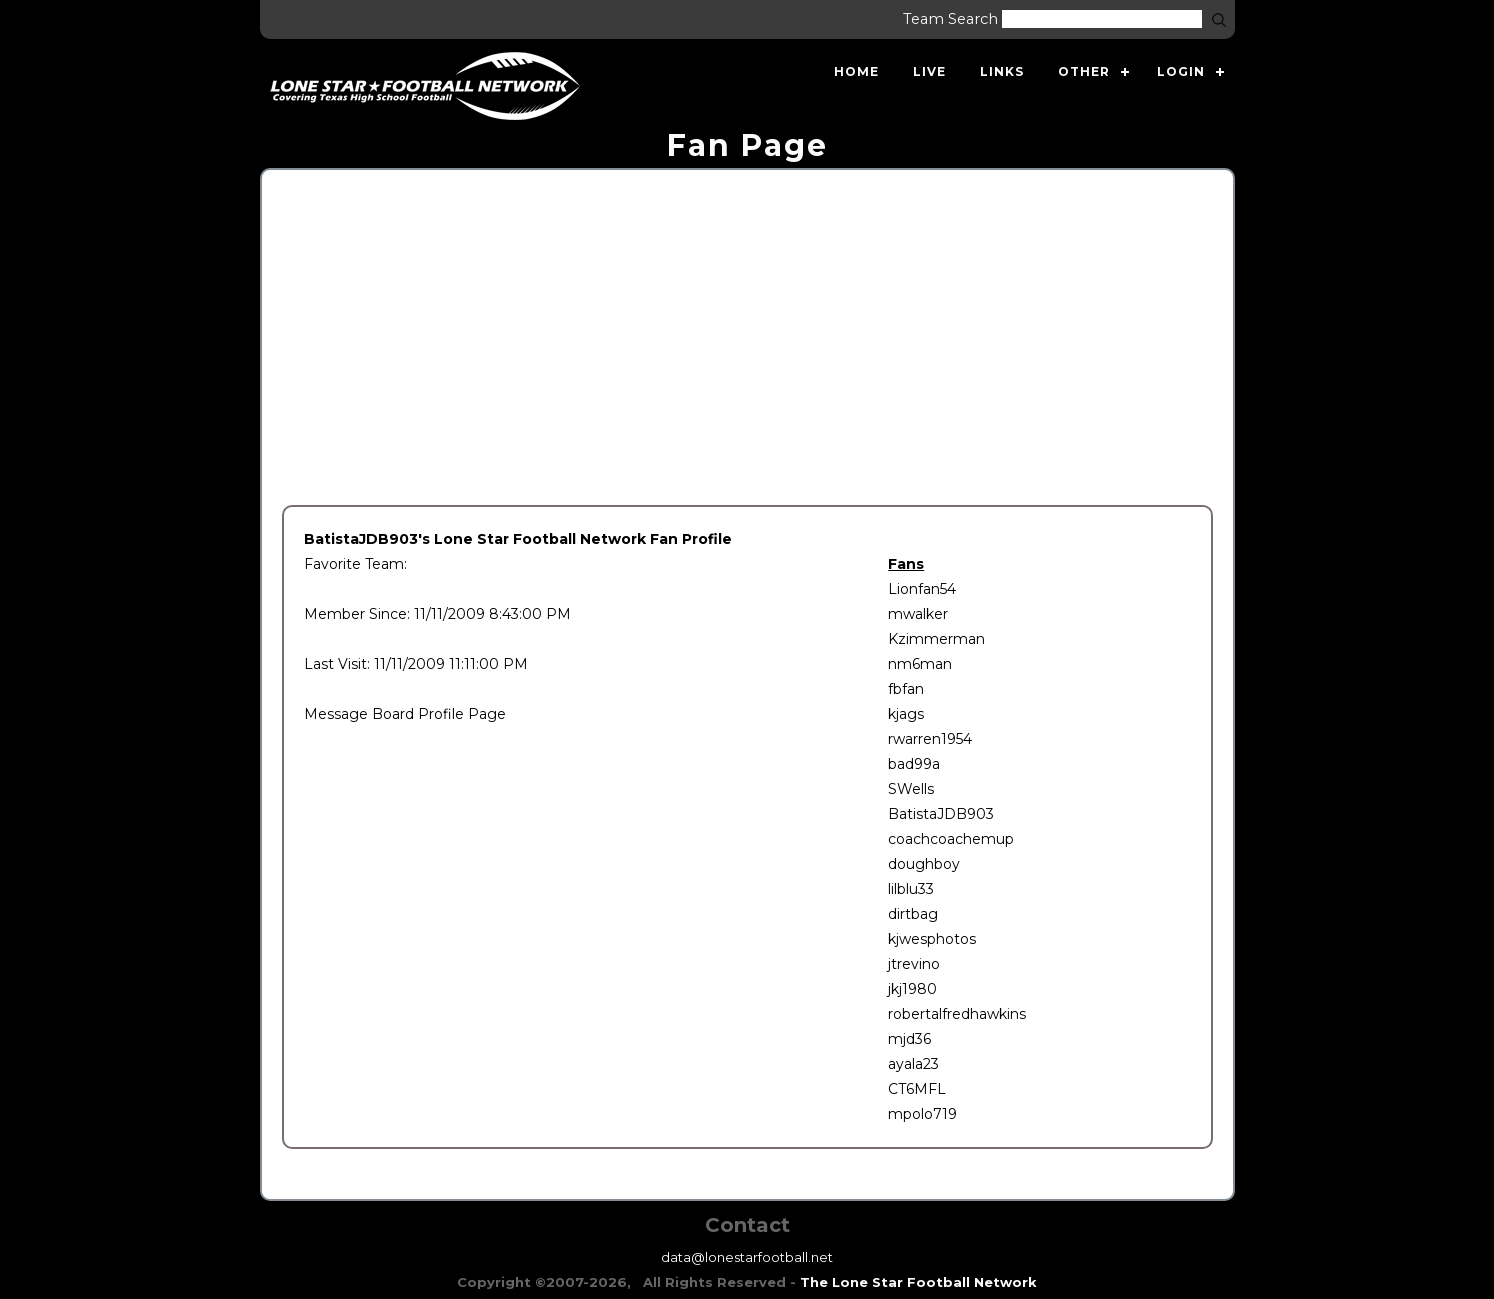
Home (856, 71)
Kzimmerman (936, 639)
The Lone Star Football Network (918, 1282)
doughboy (924, 864)
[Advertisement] (747, 340)
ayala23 (913, 1064)
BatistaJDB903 (941, 814)
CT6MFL (917, 1089)
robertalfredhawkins (957, 1014)
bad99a (914, 764)
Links (1002, 71)
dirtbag (913, 914)
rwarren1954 (930, 739)
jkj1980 (912, 989)
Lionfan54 (922, 589)
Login (1181, 71)
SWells (911, 789)
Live (929, 71)
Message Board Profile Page (405, 714)
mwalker (918, 614)
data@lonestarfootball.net (747, 1257)
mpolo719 (922, 1114)
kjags (906, 714)
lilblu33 (911, 889)
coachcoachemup (951, 839)
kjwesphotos (932, 939)
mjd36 (909, 1039)
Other (1084, 71)
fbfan (906, 689)
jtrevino (914, 964)
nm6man (920, 664)
